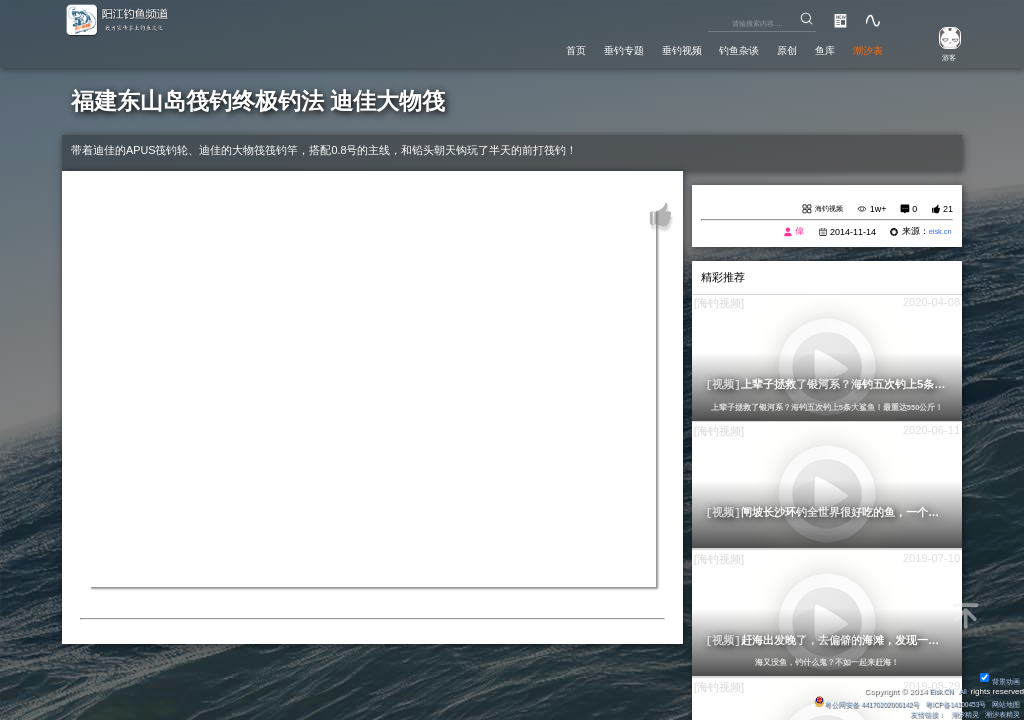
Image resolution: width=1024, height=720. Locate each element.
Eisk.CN (935, 690)
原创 (761, 49)
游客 (940, 56)
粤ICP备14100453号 (944, 703)
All (961, 690)
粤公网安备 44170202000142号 (839, 703)
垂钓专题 (554, 49)
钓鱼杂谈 (701, 49)
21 (948, 210)
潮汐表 (861, 49)
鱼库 (808, 49)
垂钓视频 (628, 49)
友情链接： (914, 714)
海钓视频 (824, 210)
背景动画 (998, 680)
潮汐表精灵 (1000, 714)
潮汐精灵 (957, 714)
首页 (494, 49)
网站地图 (1004, 703)
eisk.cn (937, 234)
